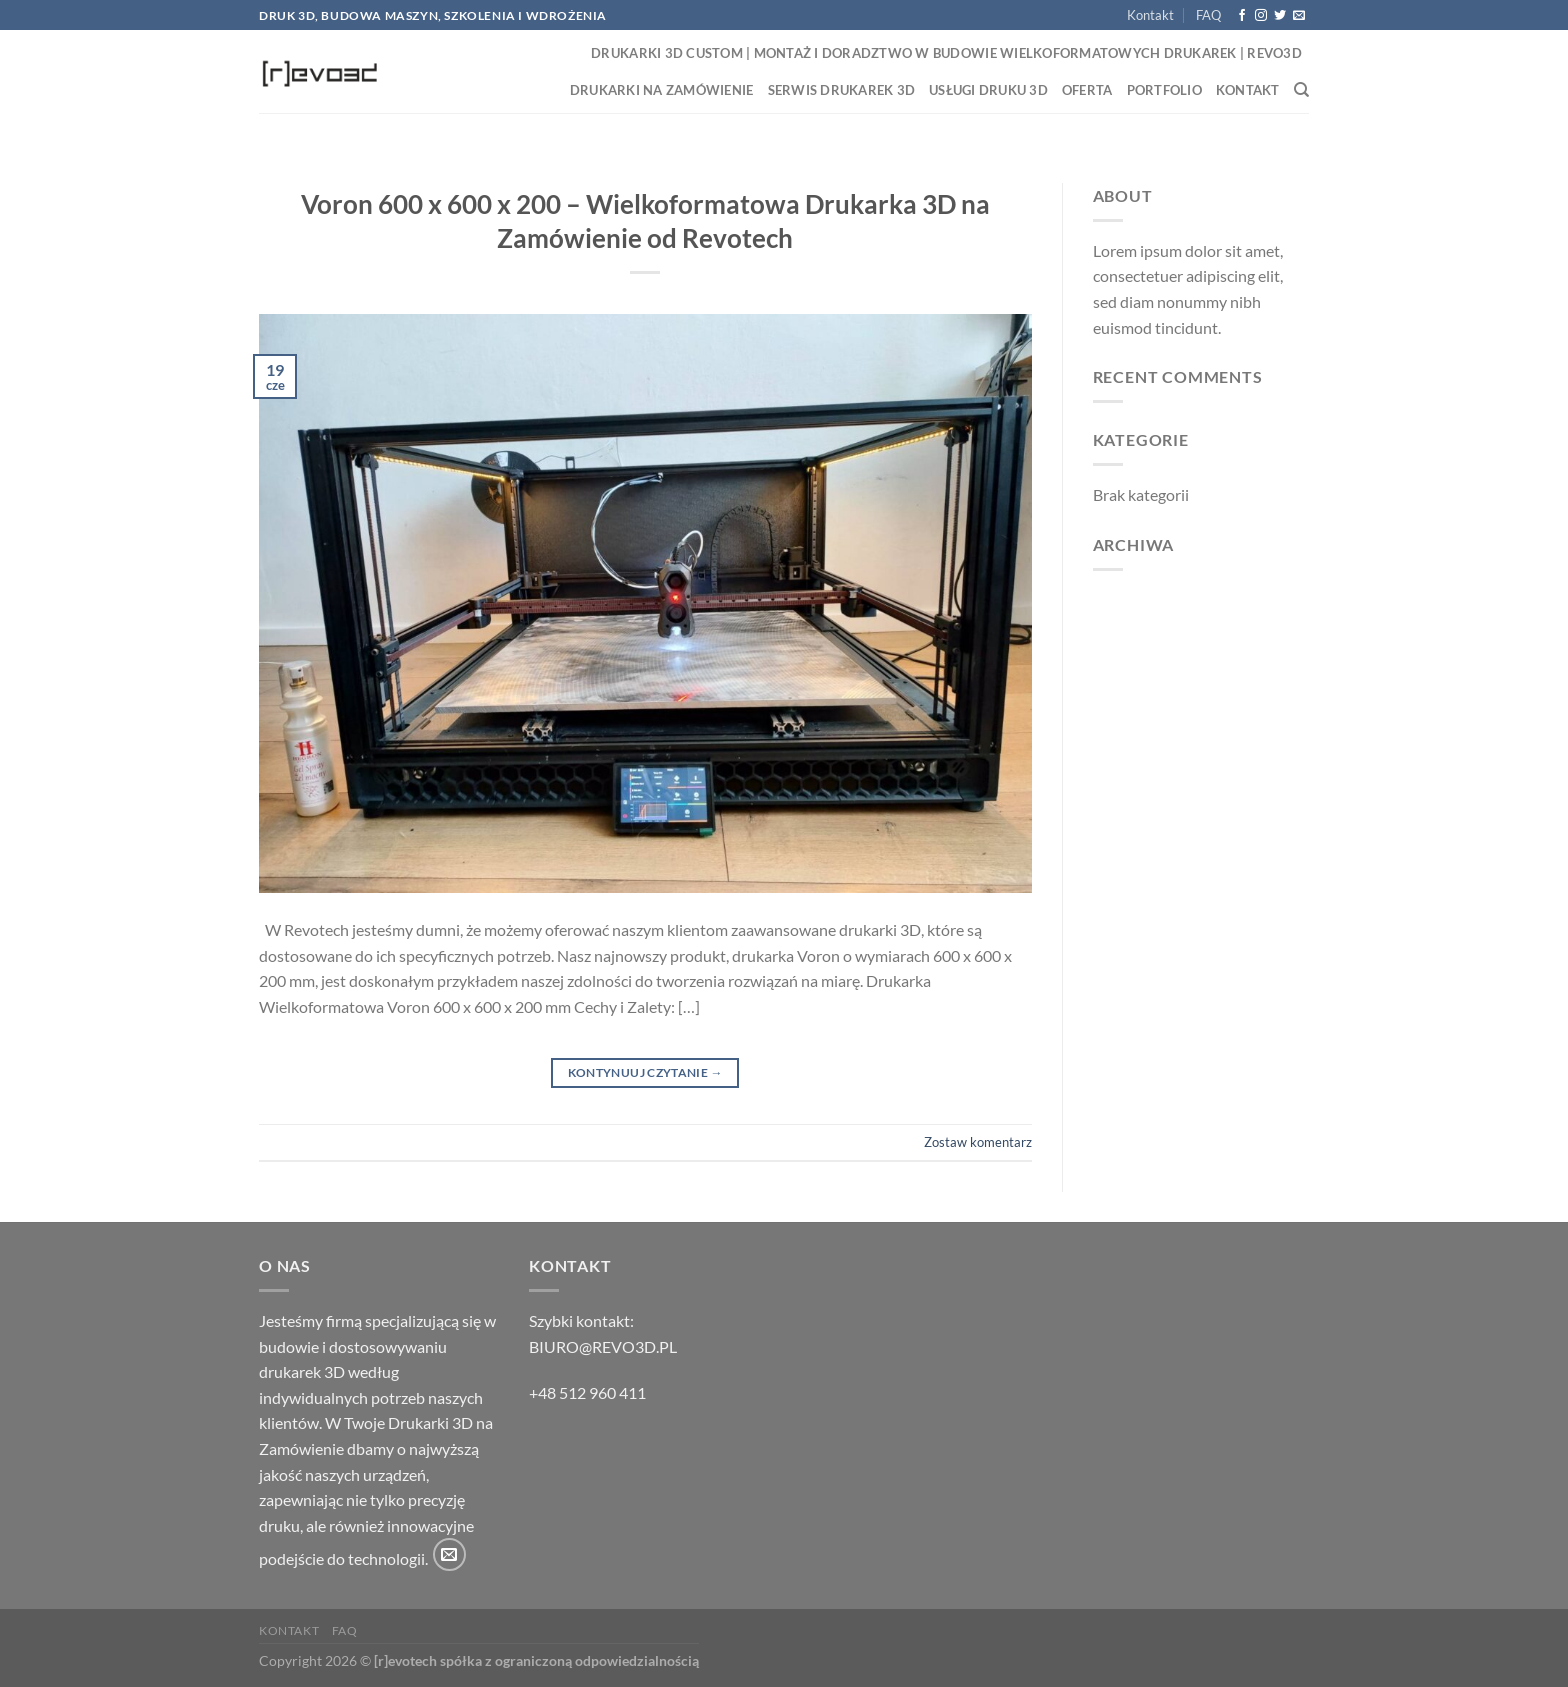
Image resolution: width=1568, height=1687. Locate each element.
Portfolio (1164, 90)
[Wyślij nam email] (1299, 16)
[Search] (1301, 90)
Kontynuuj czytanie (645, 1072)
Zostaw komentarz (978, 1142)
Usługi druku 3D (988, 90)
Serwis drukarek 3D (842, 90)
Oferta (1087, 90)
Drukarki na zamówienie (662, 90)
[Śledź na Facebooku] (1242, 16)
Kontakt (1150, 15)
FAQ (1208, 15)
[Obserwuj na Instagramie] (1261, 16)
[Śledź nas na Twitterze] (1280, 16)
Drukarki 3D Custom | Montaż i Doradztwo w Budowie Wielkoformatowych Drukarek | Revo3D (946, 53)
